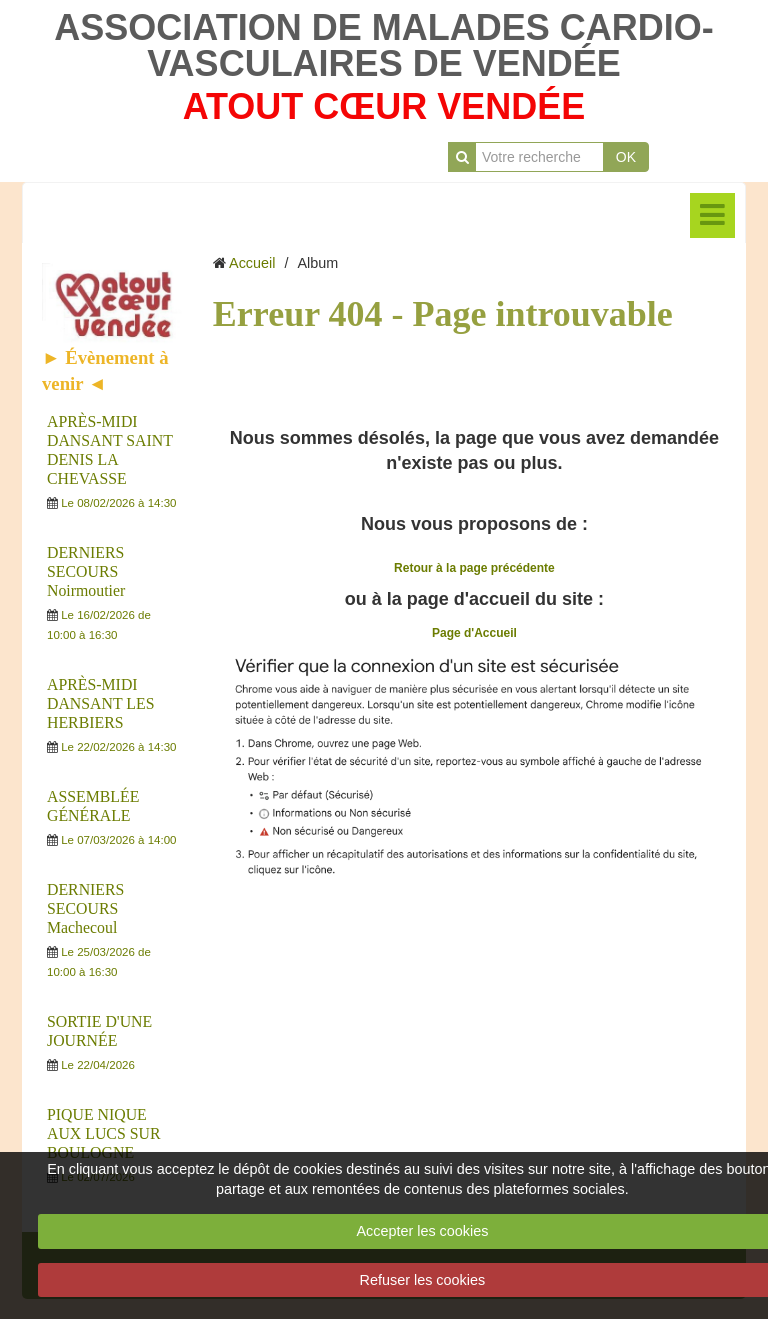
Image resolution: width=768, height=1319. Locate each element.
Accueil (252, 263)
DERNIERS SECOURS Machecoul (85, 908)
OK (626, 157)
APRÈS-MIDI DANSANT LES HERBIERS (100, 703)
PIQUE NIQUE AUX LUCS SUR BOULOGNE (103, 1133)
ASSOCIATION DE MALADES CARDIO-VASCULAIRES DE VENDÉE (383, 45)
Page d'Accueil (474, 633)
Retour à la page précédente (474, 568)
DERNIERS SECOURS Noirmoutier (86, 571)
